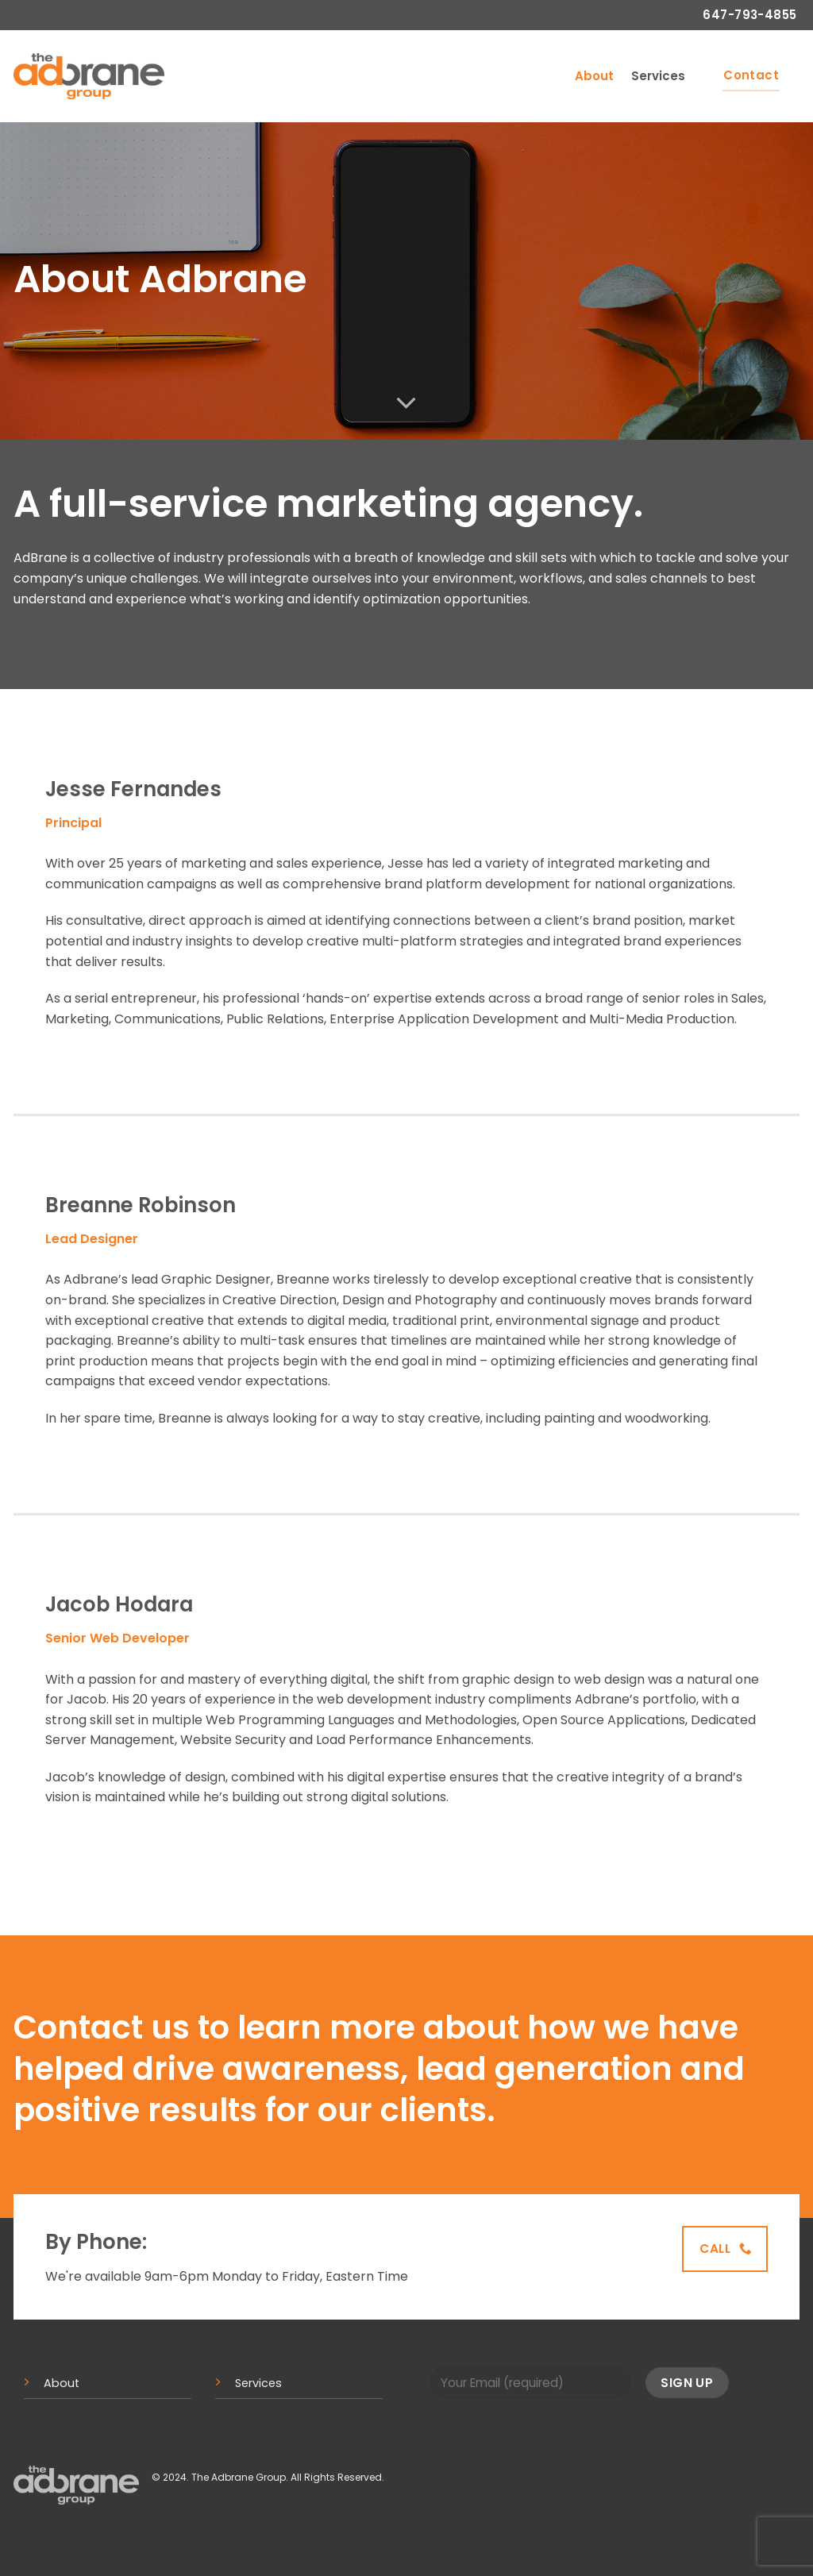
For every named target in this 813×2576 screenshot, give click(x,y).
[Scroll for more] (406, 403)
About (594, 75)
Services (658, 75)
